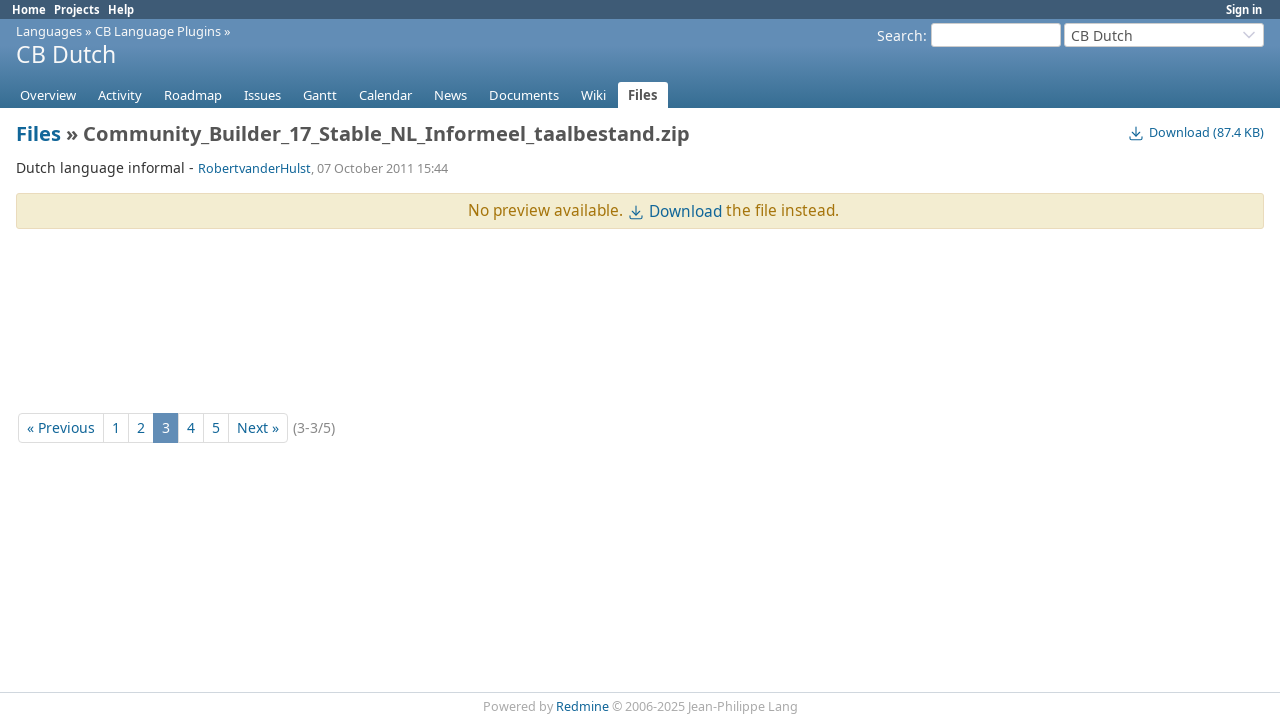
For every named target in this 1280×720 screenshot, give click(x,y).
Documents (524, 95)
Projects (77, 9)
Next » (258, 427)
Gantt (320, 95)
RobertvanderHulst (254, 168)
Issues (262, 95)
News (450, 95)
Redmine (582, 706)
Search (900, 35)
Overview (48, 95)
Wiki (593, 95)
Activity (120, 95)
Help (121, 9)
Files (643, 95)
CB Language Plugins (158, 31)
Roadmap (193, 95)
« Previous (61, 427)
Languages (49, 31)
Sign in (1244, 9)
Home (29, 9)
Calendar (385, 95)
